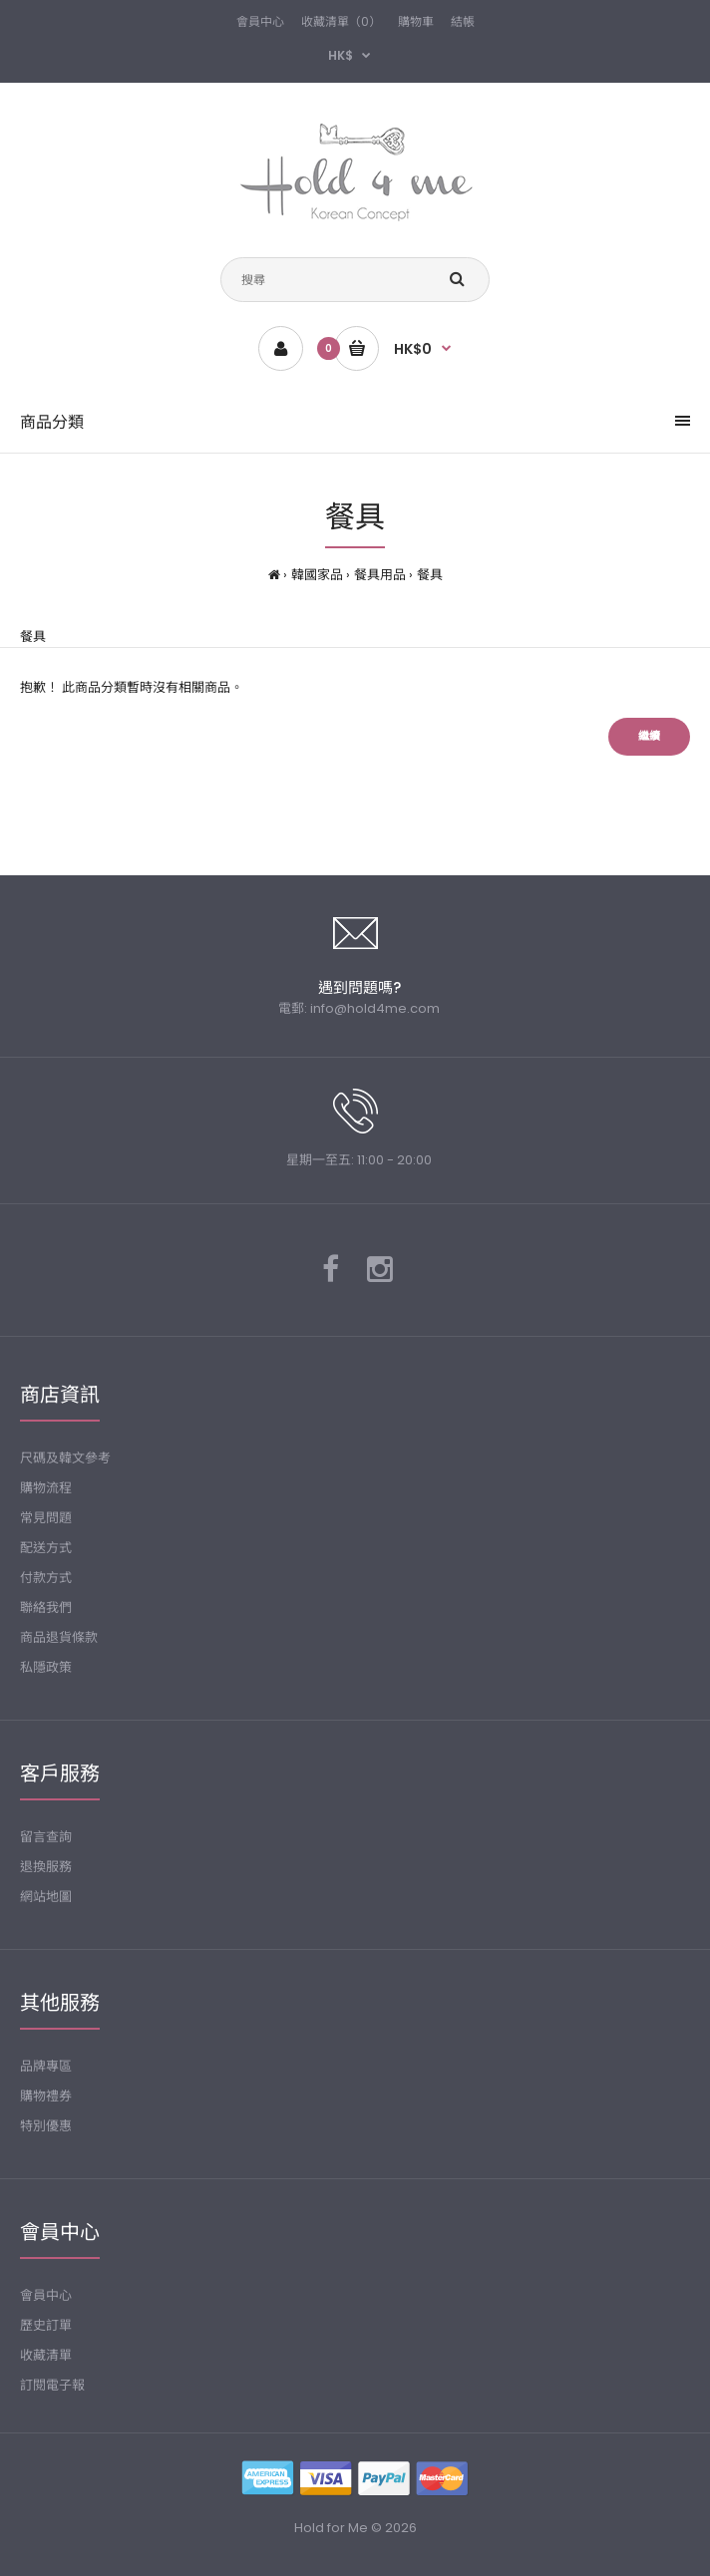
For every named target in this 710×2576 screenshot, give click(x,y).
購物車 (416, 21)
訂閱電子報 (52, 2385)
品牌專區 (46, 2066)
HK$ (340, 55)
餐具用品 (380, 574)
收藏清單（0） (341, 21)
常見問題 (46, 1517)
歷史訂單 (46, 2325)
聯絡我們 (46, 1607)
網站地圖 (46, 1896)
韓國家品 (317, 574)
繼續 (649, 736)
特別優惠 (46, 2125)
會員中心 (260, 21)
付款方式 (46, 1577)
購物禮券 (46, 2096)
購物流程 (46, 1487)
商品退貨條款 (59, 1637)
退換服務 (46, 1866)
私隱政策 (46, 1667)
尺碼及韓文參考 (65, 1458)
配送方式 (46, 1547)
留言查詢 (46, 1836)
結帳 (463, 21)
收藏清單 (46, 2355)
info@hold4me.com (375, 1008)
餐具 (430, 574)
